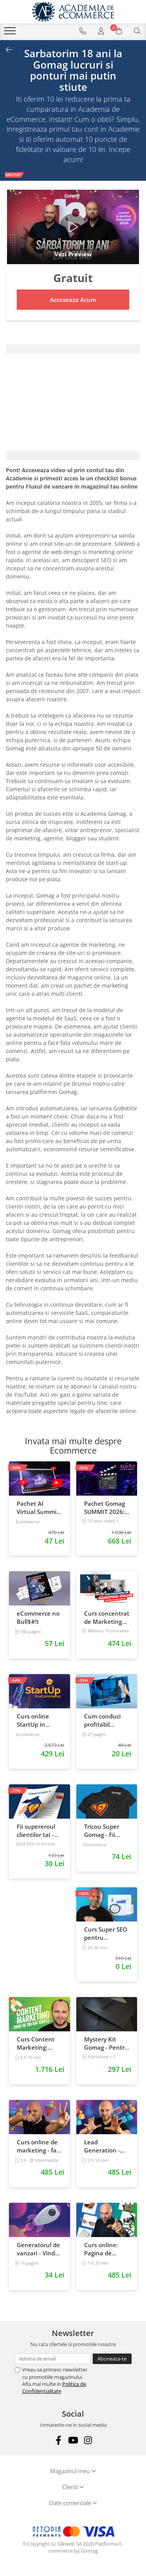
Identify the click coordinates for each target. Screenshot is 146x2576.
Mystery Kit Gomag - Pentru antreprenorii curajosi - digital (106, 2043)
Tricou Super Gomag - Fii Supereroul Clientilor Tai (102, 1831)
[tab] (73, 349)
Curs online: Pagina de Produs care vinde (101, 2249)
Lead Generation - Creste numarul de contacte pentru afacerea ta (106, 2146)
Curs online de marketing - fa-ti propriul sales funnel (38, 2146)
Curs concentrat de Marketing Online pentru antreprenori (106, 1617)
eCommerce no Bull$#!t (38, 1617)
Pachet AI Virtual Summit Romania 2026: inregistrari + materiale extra (38, 1508)
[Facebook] (58, 2440)
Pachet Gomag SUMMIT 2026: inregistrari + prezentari (104, 1508)
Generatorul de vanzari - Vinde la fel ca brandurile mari (39, 2249)
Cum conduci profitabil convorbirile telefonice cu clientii (102, 1720)
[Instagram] (88, 2440)
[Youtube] (73, 2440)
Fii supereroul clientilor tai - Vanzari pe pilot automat (38, 1831)
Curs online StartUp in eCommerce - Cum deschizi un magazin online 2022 (35, 1720)
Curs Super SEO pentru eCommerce (105, 1933)
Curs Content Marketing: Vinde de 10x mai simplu (36, 2043)
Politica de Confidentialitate (54, 2387)
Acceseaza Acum (73, 299)
